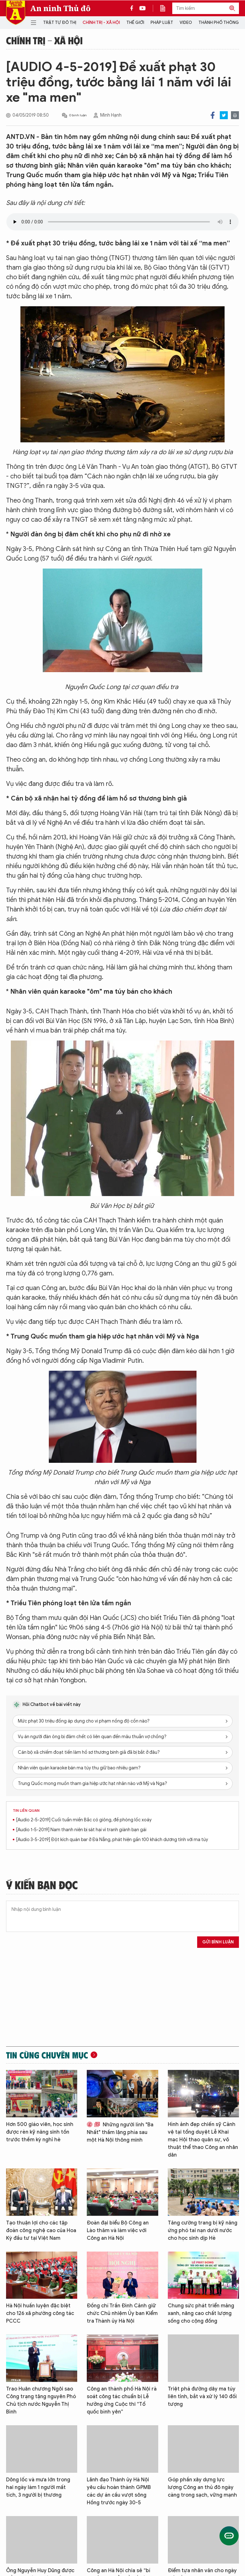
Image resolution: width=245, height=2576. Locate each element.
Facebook (213, 115)
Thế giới (135, 22)
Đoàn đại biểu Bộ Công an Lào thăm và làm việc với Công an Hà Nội (118, 2230)
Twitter (224, 115)
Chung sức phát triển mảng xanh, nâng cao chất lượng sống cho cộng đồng (201, 2313)
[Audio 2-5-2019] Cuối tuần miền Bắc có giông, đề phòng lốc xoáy (84, 1820)
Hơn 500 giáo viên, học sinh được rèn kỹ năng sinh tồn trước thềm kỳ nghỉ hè (39, 2132)
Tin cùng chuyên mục (47, 2054)
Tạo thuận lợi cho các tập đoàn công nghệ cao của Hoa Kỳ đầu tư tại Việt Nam (41, 2230)
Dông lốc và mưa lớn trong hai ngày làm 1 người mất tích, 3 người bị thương (38, 2487)
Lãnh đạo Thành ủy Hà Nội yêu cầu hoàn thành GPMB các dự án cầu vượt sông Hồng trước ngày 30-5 (119, 2491)
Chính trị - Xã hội (101, 22)
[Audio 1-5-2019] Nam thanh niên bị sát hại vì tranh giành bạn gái (81, 1829)
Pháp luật (162, 22)
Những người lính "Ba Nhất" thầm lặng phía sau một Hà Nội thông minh (120, 2132)
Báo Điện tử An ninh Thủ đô (16, 12)
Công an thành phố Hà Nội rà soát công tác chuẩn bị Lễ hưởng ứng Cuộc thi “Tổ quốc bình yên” (122, 2400)
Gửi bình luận (218, 1942)
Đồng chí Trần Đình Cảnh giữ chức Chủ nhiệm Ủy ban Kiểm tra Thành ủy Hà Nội (122, 2313)
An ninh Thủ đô (60, 8)
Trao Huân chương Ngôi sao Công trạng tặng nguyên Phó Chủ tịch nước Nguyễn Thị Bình (41, 2400)
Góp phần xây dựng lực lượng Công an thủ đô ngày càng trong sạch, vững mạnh (202, 2487)
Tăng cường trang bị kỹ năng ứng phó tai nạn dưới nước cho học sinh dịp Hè (202, 2230)
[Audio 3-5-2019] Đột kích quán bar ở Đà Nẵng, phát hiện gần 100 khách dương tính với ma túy (112, 1839)
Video (186, 22)
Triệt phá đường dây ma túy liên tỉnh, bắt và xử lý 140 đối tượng (202, 2396)
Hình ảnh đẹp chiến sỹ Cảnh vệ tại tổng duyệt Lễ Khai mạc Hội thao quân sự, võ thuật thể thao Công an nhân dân (203, 2139)
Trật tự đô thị (59, 22)
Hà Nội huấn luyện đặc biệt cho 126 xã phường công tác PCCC (40, 2313)
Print (235, 115)
